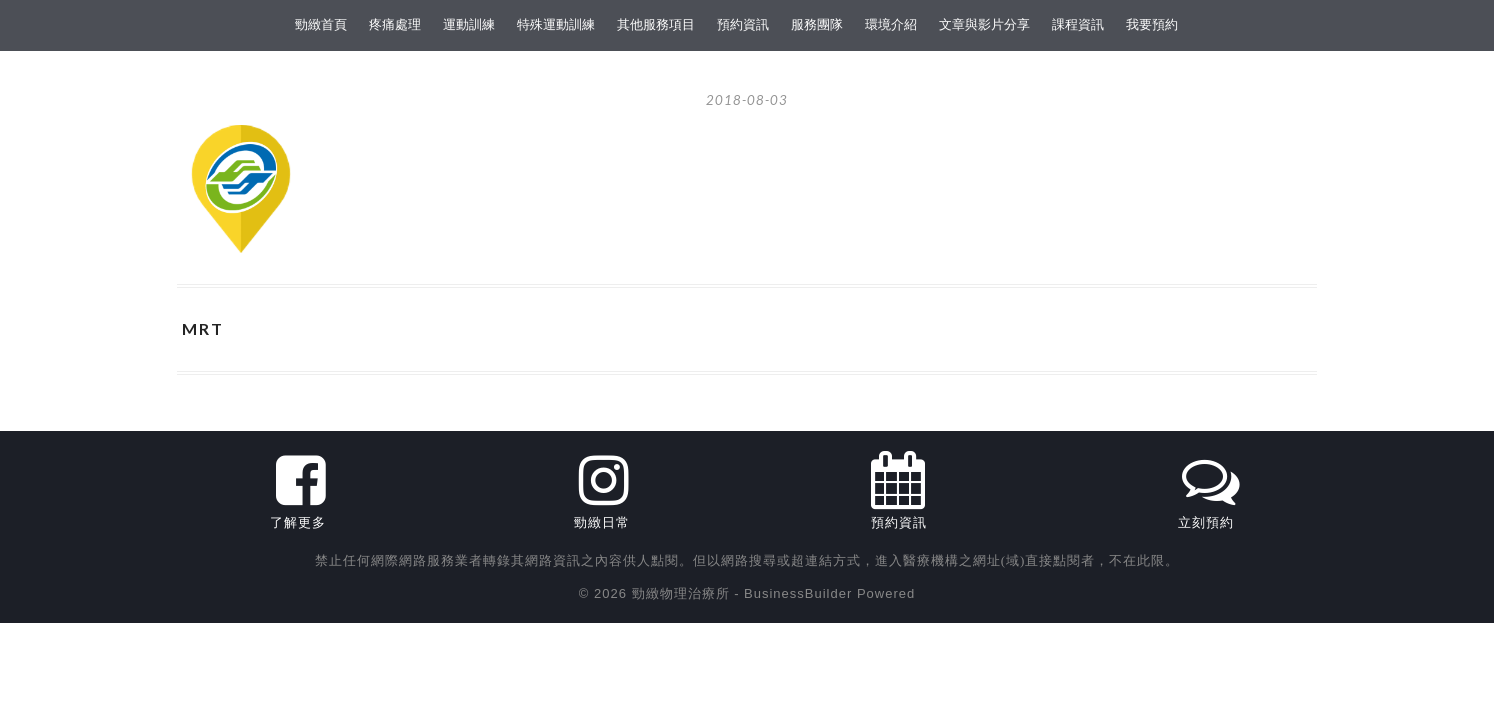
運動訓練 (469, 24)
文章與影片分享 (984, 24)
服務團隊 (817, 24)
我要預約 (1152, 24)
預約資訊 (743, 24)
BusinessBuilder (798, 593)
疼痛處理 (395, 24)
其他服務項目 (656, 24)
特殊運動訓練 (556, 24)
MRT (203, 328)
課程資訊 (1078, 24)
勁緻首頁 (321, 24)
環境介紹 (891, 24)
